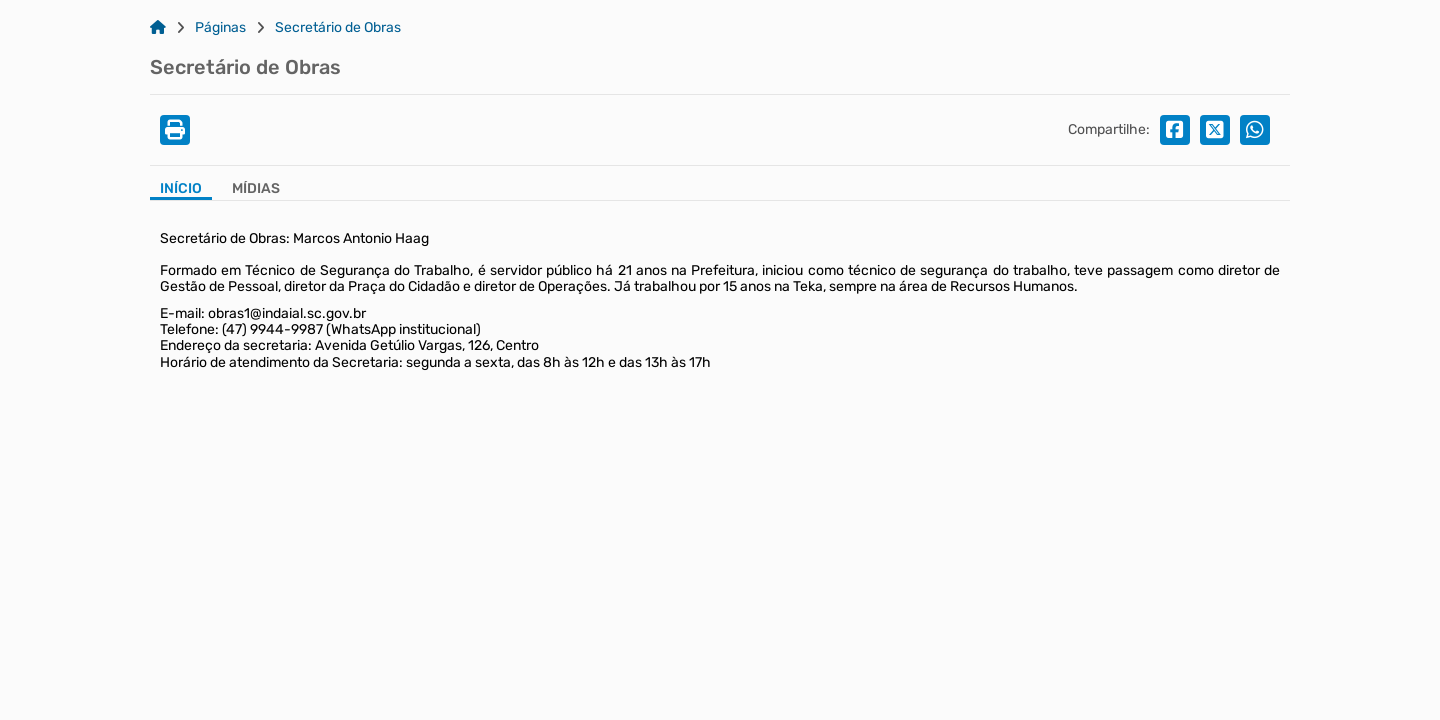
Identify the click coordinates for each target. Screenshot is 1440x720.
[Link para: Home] (158, 28)
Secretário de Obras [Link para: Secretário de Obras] (338, 28)
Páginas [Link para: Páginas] (220, 28)
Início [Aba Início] (181, 189)
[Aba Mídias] (256, 190)
